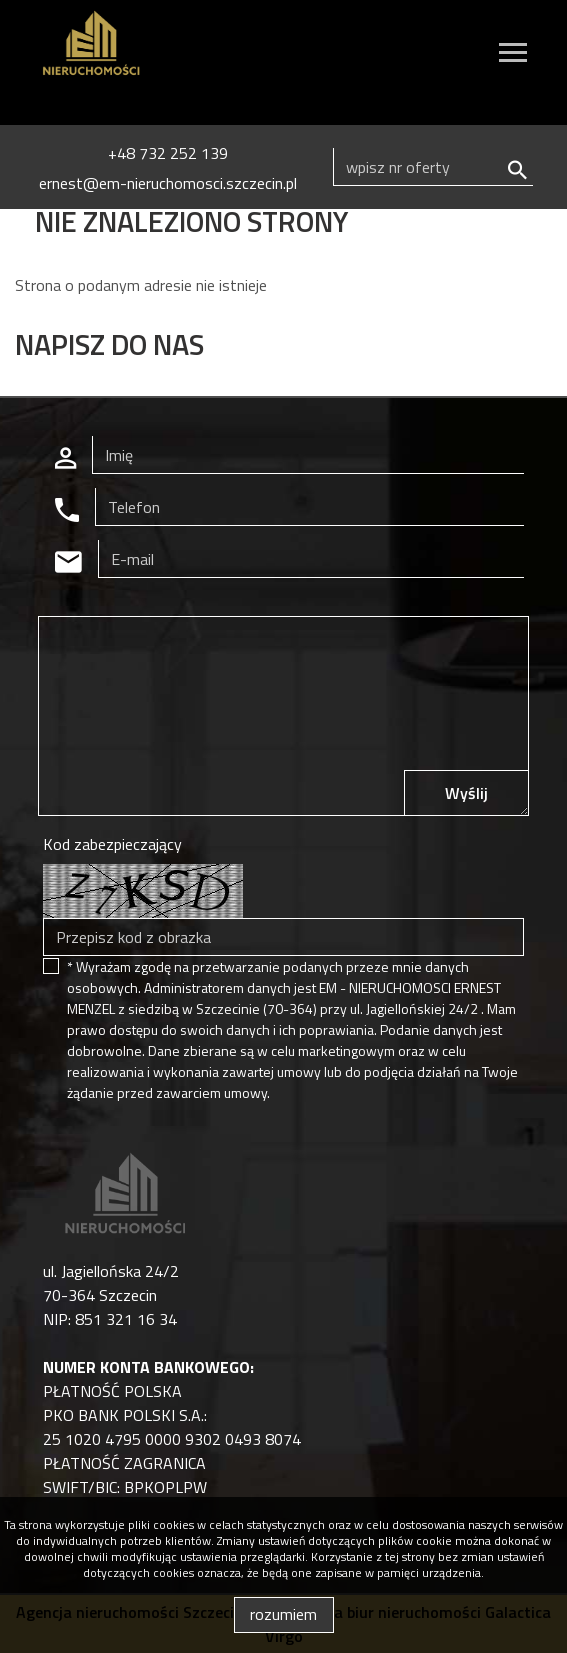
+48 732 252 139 (168, 153)
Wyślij (466, 793)
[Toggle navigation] (513, 55)
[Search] (433, 167)
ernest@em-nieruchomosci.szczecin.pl (168, 183)
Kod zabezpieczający (112, 844)
